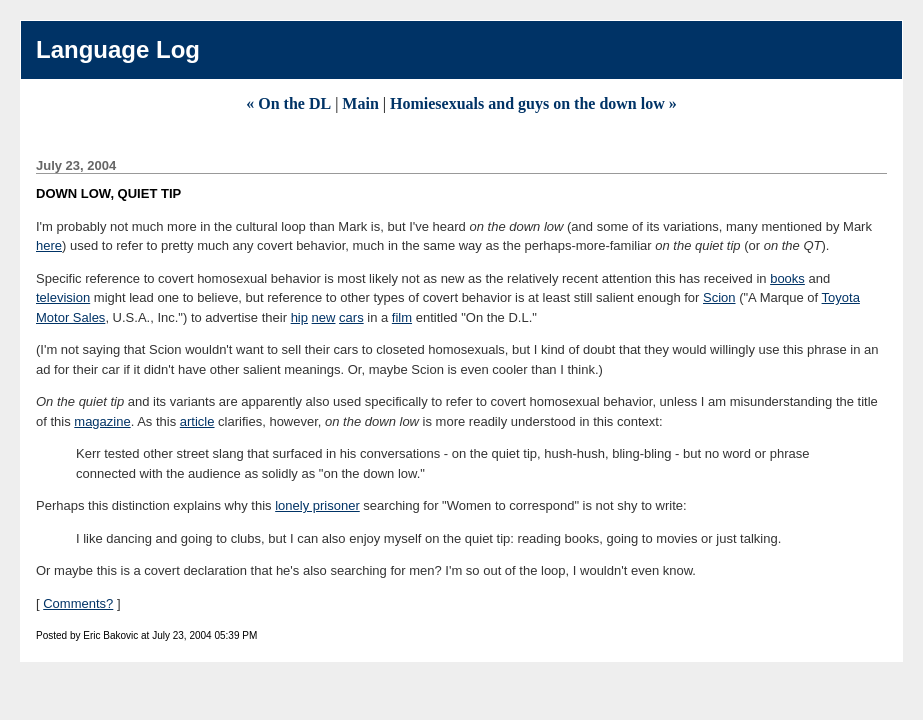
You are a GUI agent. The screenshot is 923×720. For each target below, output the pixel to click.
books (787, 278)
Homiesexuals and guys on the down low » (533, 103)
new (324, 317)
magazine (102, 421)
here (49, 245)
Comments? (78, 603)
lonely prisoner (317, 505)
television (63, 297)
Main (360, 103)
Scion (719, 297)
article (197, 421)
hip (299, 317)
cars (351, 317)
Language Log (118, 49)
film (402, 317)
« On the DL (288, 103)
